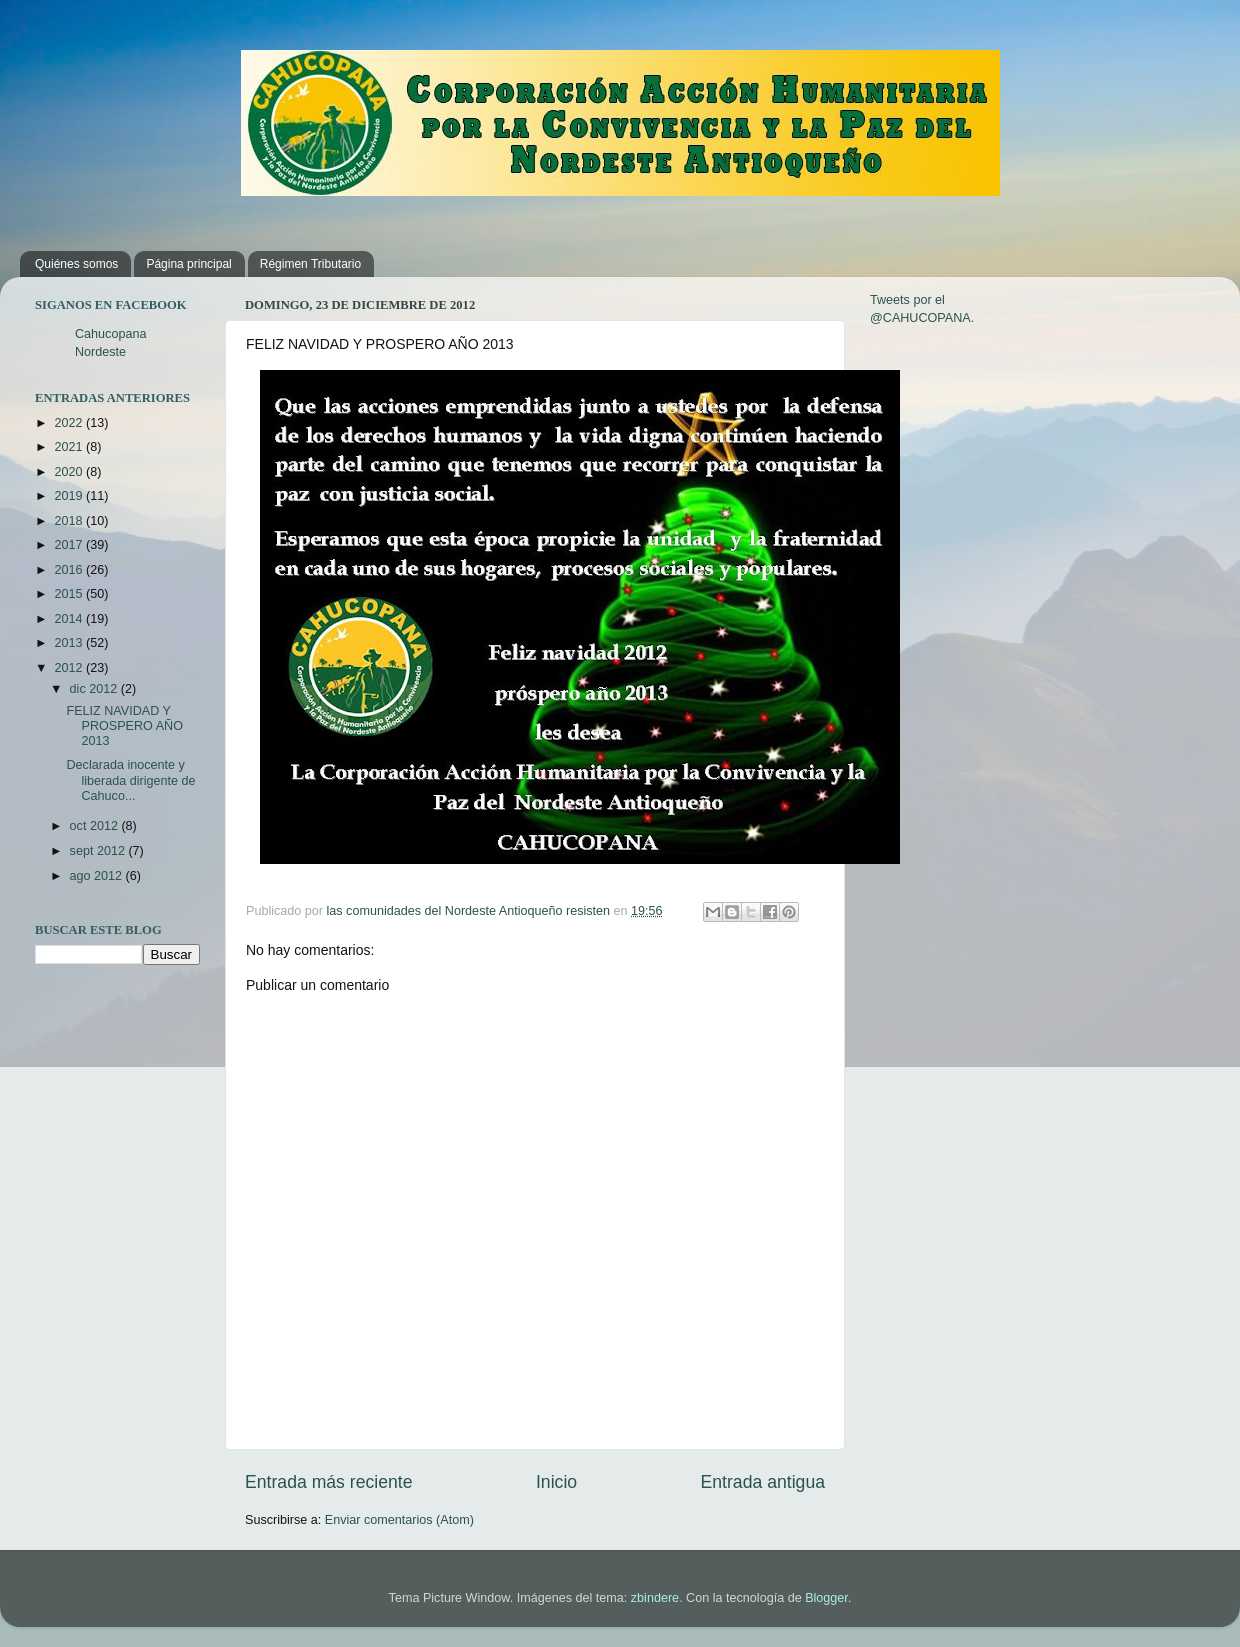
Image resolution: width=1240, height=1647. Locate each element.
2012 (70, 668)
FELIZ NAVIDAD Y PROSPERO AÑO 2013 (124, 726)
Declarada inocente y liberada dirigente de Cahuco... (130, 780)
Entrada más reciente (329, 1482)
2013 (70, 643)
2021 (70, 447)
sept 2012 (99, 851)
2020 (70, 472)
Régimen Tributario (310, 264)
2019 (70, 496)
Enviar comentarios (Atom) (399, 1520)
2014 (70, 619)
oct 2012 (96, 826)
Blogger (826, 1598)
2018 (70, 521)
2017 (70, 545)
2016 (70, 570)
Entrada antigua (763, 1482)
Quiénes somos (76, 264)
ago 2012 (98, 876)
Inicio (556, 1482)
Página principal (188, 264)
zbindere (655, 1598)
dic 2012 (95, 689)
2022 (70, 423)
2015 (70, 594)
